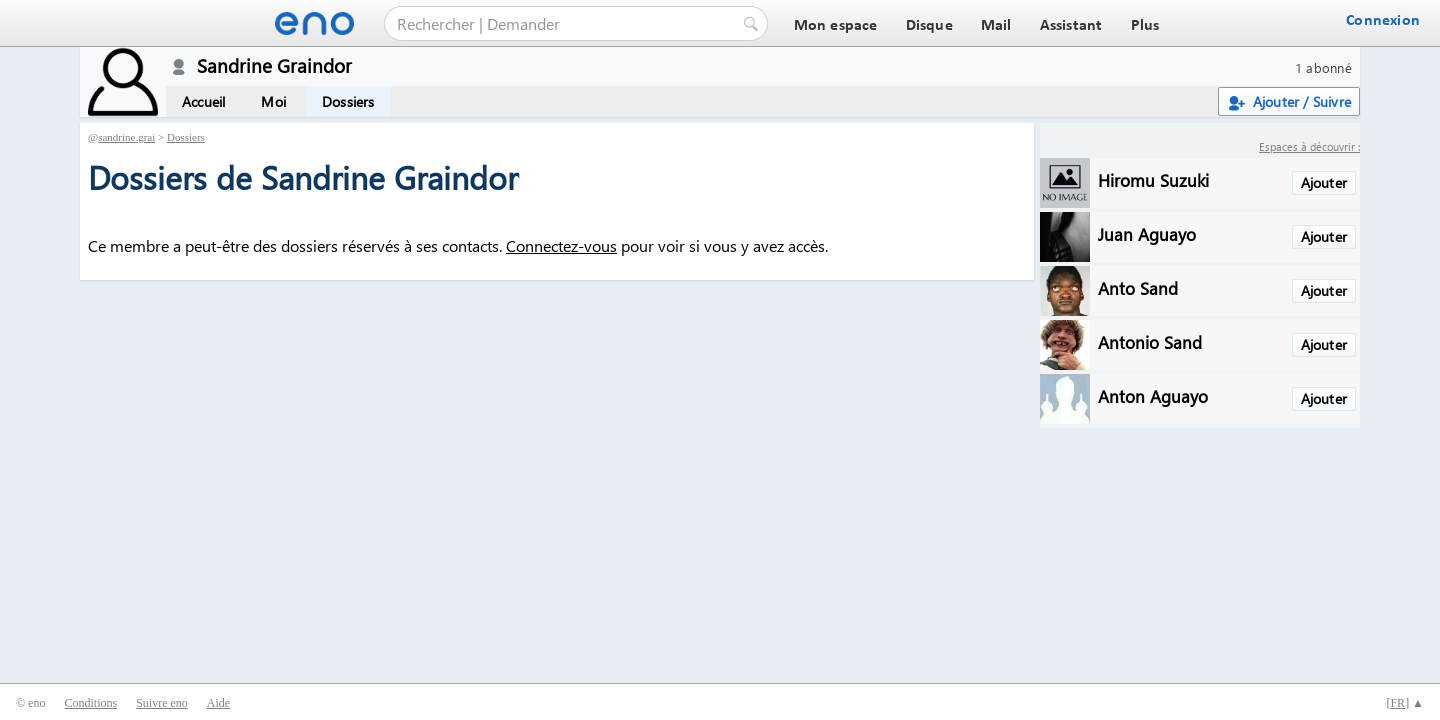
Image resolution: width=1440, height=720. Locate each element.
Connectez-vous (561, 245)
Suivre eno (162, 703)
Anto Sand (1138, 287)
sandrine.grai (126, 137)
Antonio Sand (1150, 341)
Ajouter (1324, 182)
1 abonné (1323, 67)
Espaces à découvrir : (1309, 146)
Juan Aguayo (1147, 233)
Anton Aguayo (1153, 395)
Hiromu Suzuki (1153, 179)
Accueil (203, 101)
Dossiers (348, 101)
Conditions (90, 703)
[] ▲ (1405, 703)
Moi (273, 101)
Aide (218, 703)
